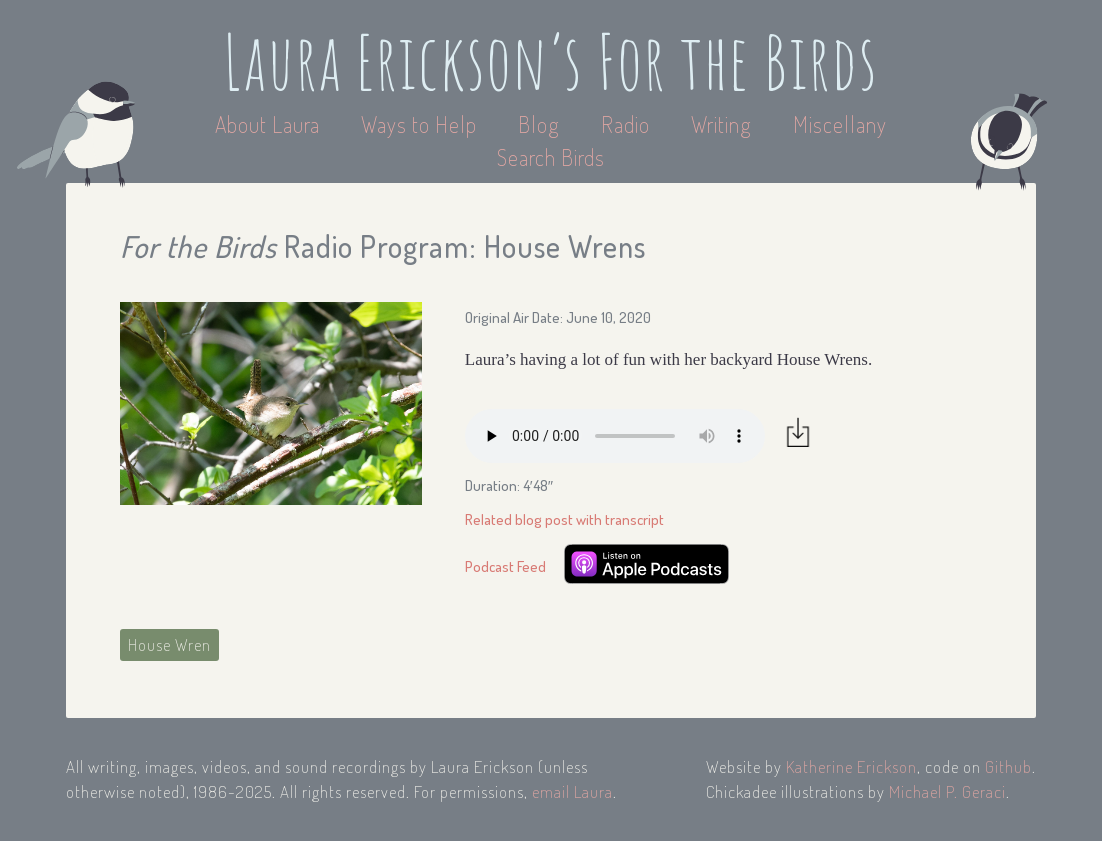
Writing (721, 124)
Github (1008, 766)
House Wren (169, 644)
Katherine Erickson (851, 766)
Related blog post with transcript (564, 519)
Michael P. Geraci (947, 791)
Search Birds (551, 157)
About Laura (270, 124)
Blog (539, 124)
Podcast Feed (505, 566)
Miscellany (840, 124)
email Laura (572, 791)
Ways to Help (421, 124)
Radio (628, 124)
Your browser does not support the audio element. (615, 436)
